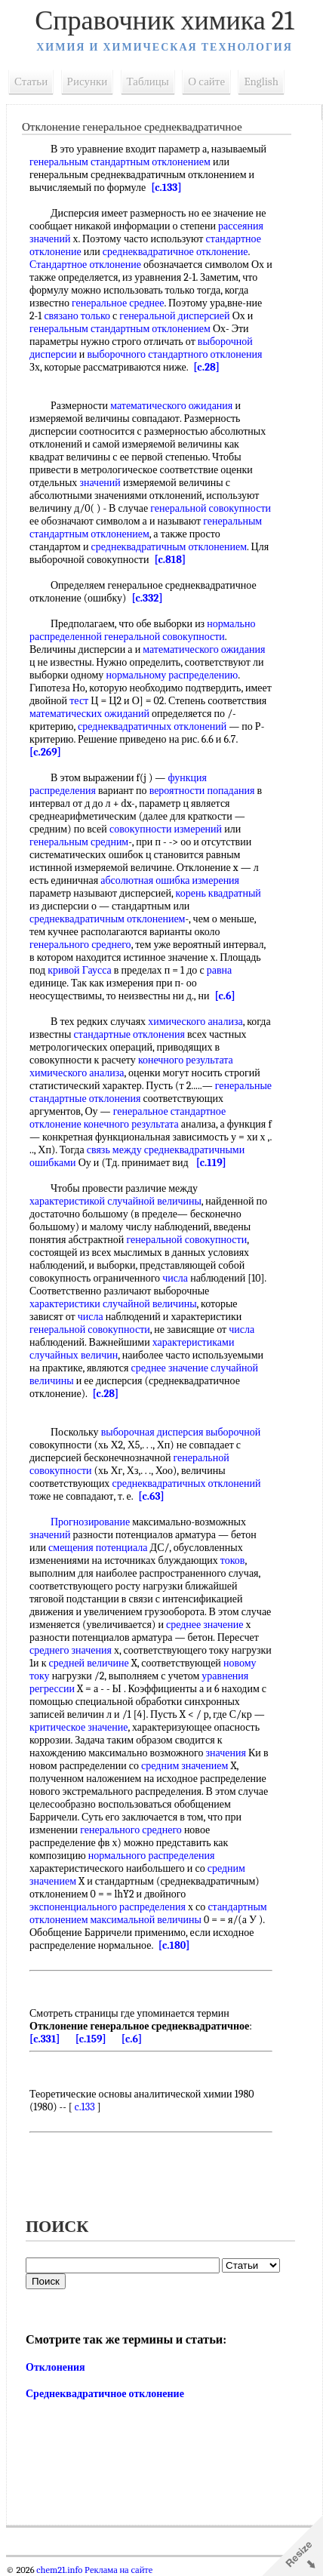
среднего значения (70, 1650)
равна (219, 970)
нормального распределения (151, 1855)
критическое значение (78, 1727)
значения (226, 1753)
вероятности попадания (202, 790)
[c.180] (173, 1945)
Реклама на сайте (117, 2570)
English (261, 81)
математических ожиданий (89, 713)
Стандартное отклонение (85, 264)
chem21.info (59, 2570)
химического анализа (195, 1021)
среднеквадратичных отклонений (152, 726)
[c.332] (146, 598)
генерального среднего (80, 944)
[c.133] (166, 187)
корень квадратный (218, 893)
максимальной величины (146, 1919)
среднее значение (205, 1624)
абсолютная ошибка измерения (169, 880)
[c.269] (45, 752)
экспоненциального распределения (107, 1906)
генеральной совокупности (210, 508)
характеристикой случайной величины (115, 1201)
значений (99, 482)
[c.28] (206, 367)
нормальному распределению (172, 675)
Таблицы (148, 81)
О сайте (206, 81)
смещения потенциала (97, 1547)
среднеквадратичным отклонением (169, 546)
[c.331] (44, 2039)
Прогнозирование (90, 1522)
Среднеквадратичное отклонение (105, 2393)
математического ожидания (171, 405)
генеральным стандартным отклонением (120, 161)
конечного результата (185, 1060)
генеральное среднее (118, 303)
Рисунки (87, 81)
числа (175, 1278)
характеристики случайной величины (113, 1303)
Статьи (31, 81)
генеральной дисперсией (174, 315)
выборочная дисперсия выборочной (181, 1432)
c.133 (85, 2107)
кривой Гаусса (79, 970)
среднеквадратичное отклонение (175, 251)
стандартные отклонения (129, 1034)
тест (78, 700)
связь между (114, 1149)
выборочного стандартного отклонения (174, 354)
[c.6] (224, 995)
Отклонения (55, 2367)
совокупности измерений (165, 829)
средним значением (184, 1765)
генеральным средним (78, 842)
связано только (77, 315)
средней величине (89, 1663)
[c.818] (170, 559)
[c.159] (90, 2039)
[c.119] (211, 1162)
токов (232, 1560)
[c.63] (151, 1496)
